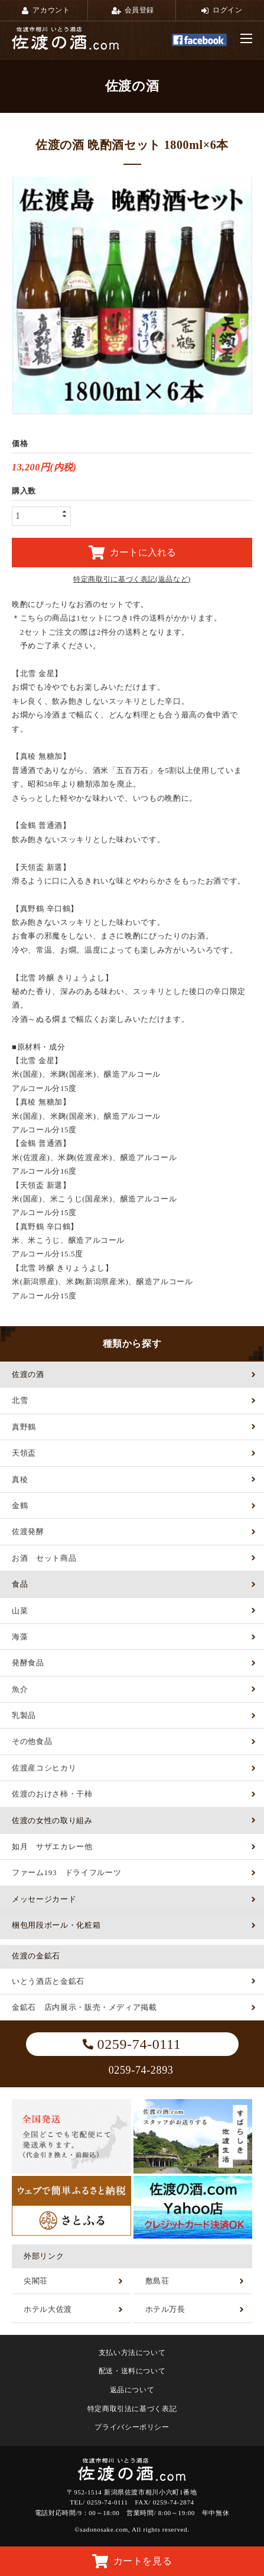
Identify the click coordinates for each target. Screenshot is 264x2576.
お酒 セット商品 (44, 1558)
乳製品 (24, 1715)
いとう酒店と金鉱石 (48, 1981)
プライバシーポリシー (132, 2427)
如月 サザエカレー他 (52, 1846)
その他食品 (32, 1741)
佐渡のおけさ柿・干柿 (52, 1793)
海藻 (20, 1636)
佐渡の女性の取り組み (52, 1820)
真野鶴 (24, 1426)
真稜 (20, 1479)
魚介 (20, 1689)
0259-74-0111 (132, 2044)
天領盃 (24, 1452)
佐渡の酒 (28, 1374)
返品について (132, 2390)
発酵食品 (28, 1662)
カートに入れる (132, 552)
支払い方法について (132, 2352)
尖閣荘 (36, 2280)
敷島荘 (157, 2280)
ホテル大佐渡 (48, 2309)
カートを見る (132, 2561)
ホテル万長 (165, 2309)
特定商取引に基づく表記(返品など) (132, 579)
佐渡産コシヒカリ (44, 1767)
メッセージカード (44, 1899)
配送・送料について (132, 2371)
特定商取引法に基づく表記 (132, 2409)
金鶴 (20, 1505)
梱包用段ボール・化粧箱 (56, 1925)
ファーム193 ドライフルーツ (66, 1872)
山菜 (20, 1610)
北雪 (20, 1400)
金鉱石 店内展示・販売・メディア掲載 (84, 2007)
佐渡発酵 (28, 1531)
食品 (20, 1584)
